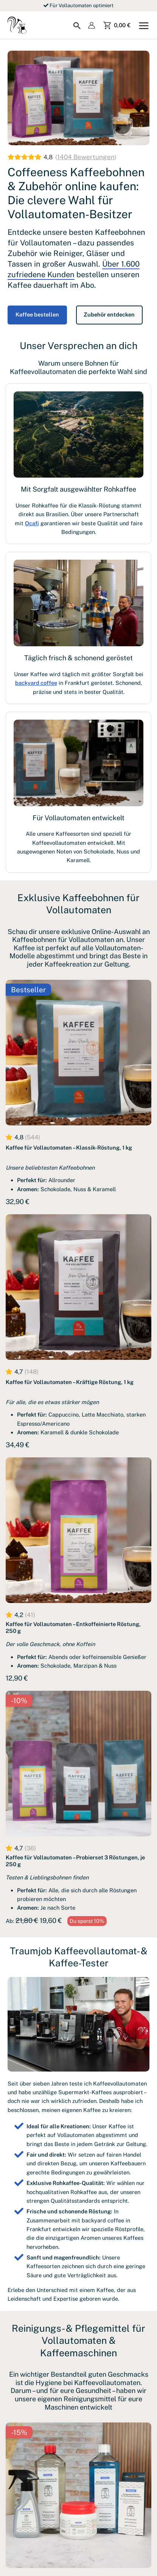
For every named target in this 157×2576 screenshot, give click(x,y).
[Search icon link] (77, 26)
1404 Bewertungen (86, 157)
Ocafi (32, 523)
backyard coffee (36, 683)
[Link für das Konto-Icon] (91, 25)
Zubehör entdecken (110, 314)
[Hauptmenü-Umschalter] (143, 25)
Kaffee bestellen (37, 314)
